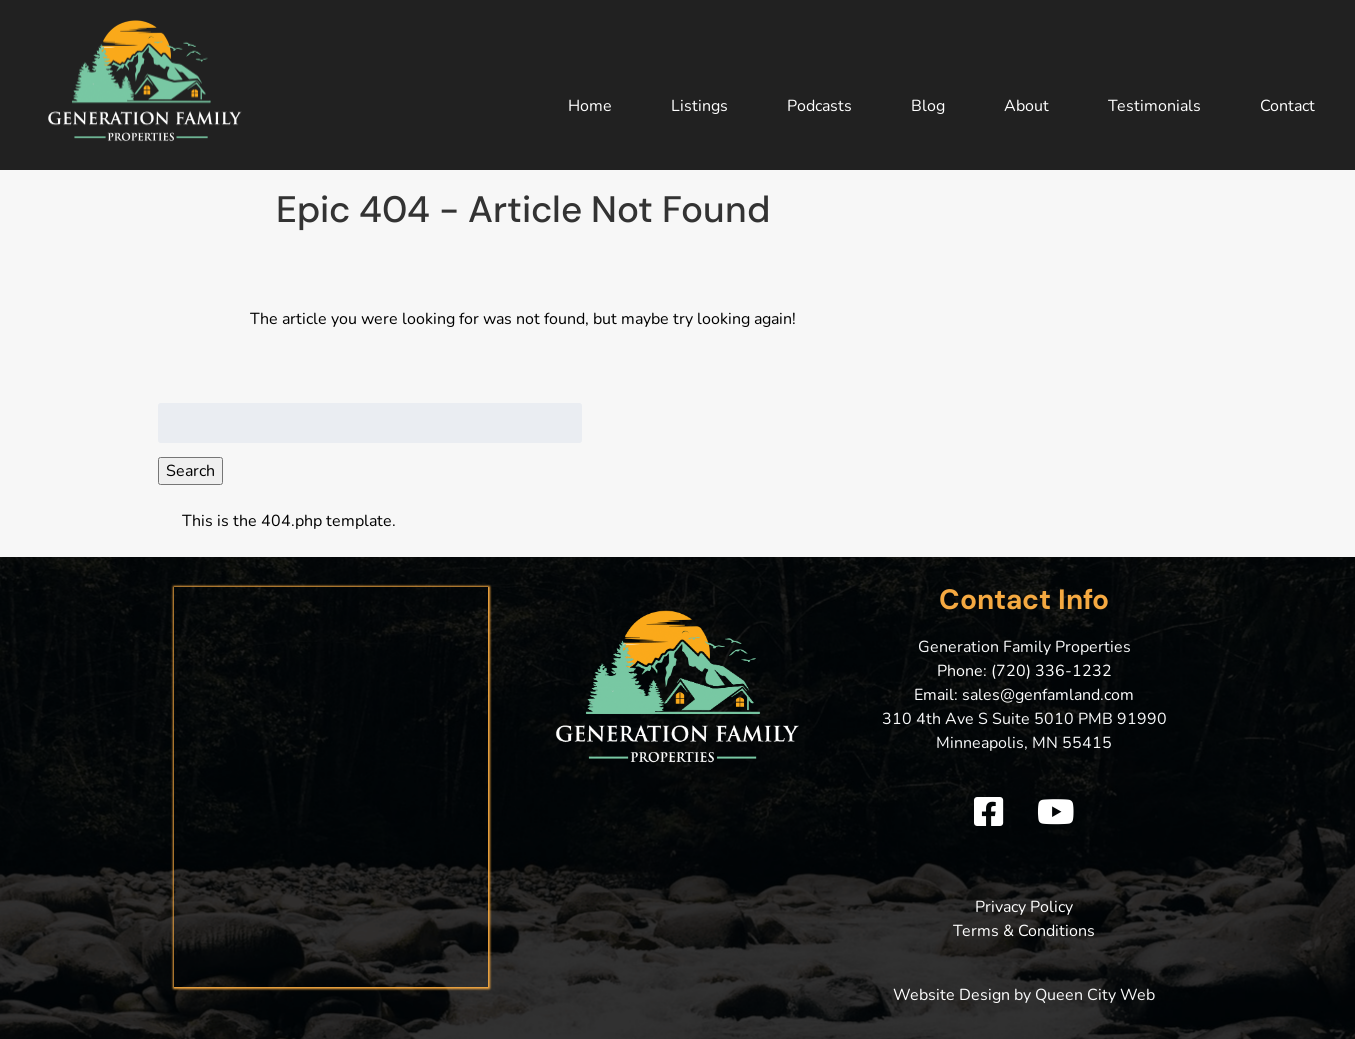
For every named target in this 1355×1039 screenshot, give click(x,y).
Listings (699, 106)
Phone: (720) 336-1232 (1024, 671)
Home (590, 106)
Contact (1287, 106)
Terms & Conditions (1024, 931)
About (1026, 106)
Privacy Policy (1024, 907)
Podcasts (819, 106)
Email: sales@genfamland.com (1024, 695)
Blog (928, 106)
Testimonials (1154, 106)
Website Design (951, 995)
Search (190, 471)
